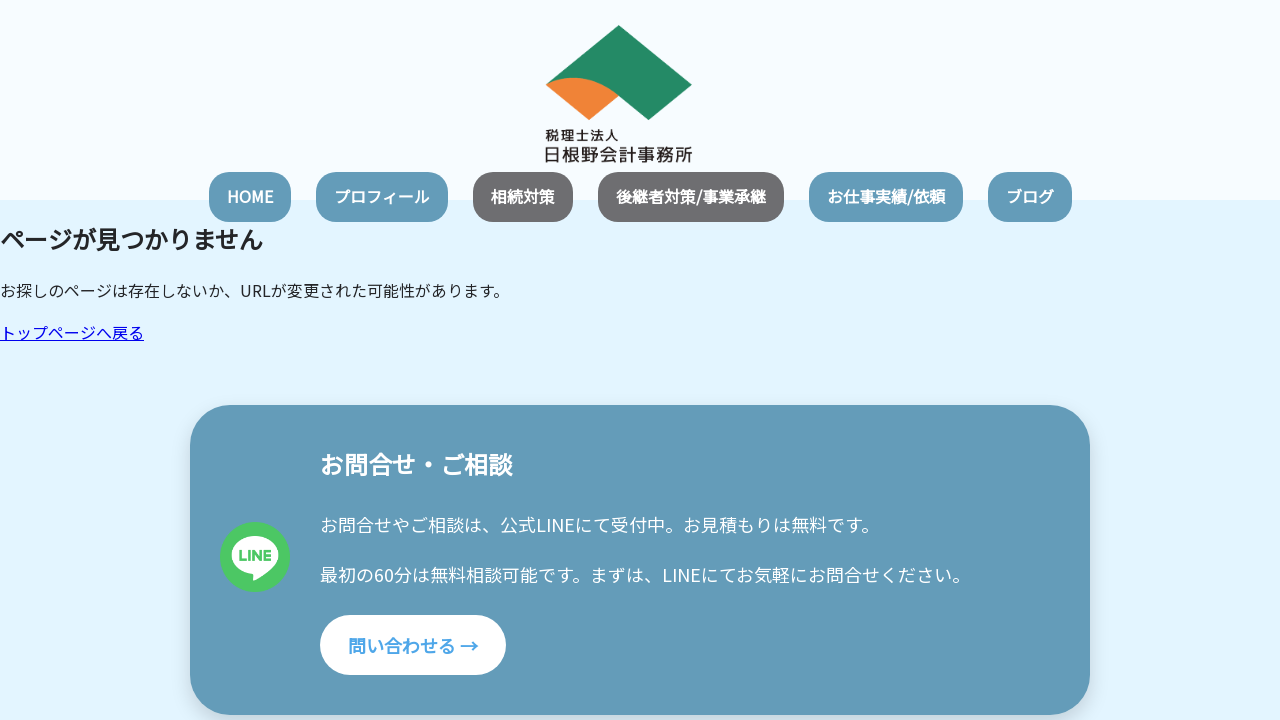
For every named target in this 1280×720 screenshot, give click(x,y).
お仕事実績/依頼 (886, 196)
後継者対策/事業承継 (691, 196)
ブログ (1030, 196)
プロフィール (382, 196)
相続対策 (523, 196)
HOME (250, 196)
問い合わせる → (413, 645)
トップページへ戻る (72, 332)
